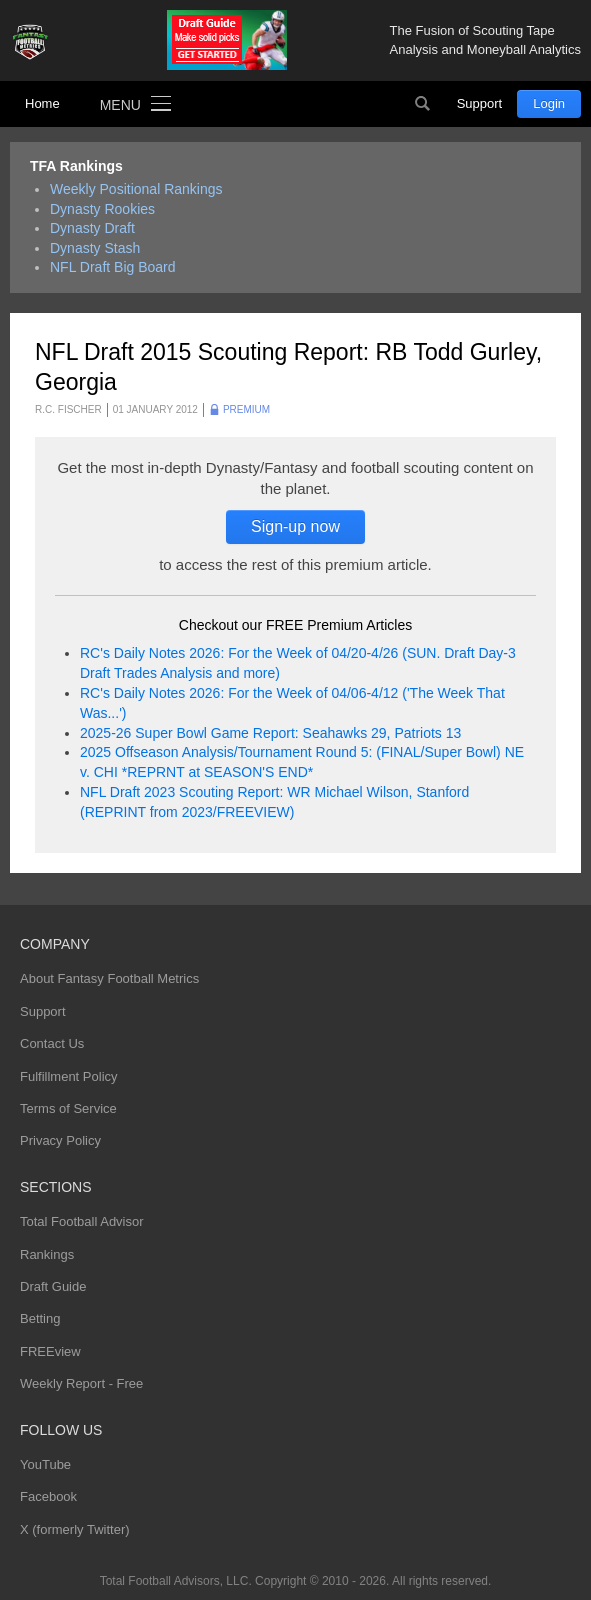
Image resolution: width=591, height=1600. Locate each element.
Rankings (47, 1254)
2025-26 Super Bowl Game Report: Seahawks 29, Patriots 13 (270, 733)
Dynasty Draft (92, 228)
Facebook (48, 1496)
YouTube (45, 1464)
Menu (120, 105)
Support (480, 103)
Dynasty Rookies (102, 209)
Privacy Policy (60, 1140)
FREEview (50, 1351)
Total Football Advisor (82, 1221)
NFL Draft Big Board (113, 267)
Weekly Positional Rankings (136, 189)
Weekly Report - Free (81, 1383)
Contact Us (52, 1043)
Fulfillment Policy (69, 1076)
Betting (40, 1318)
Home (42, 103)
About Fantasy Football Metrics (109, 978)
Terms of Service (68, 1108)
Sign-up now (295, 526)
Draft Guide (53, 1286)
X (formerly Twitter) (75, 1529)
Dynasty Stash (95, 248)
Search (423, 104)
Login (549, 103)
